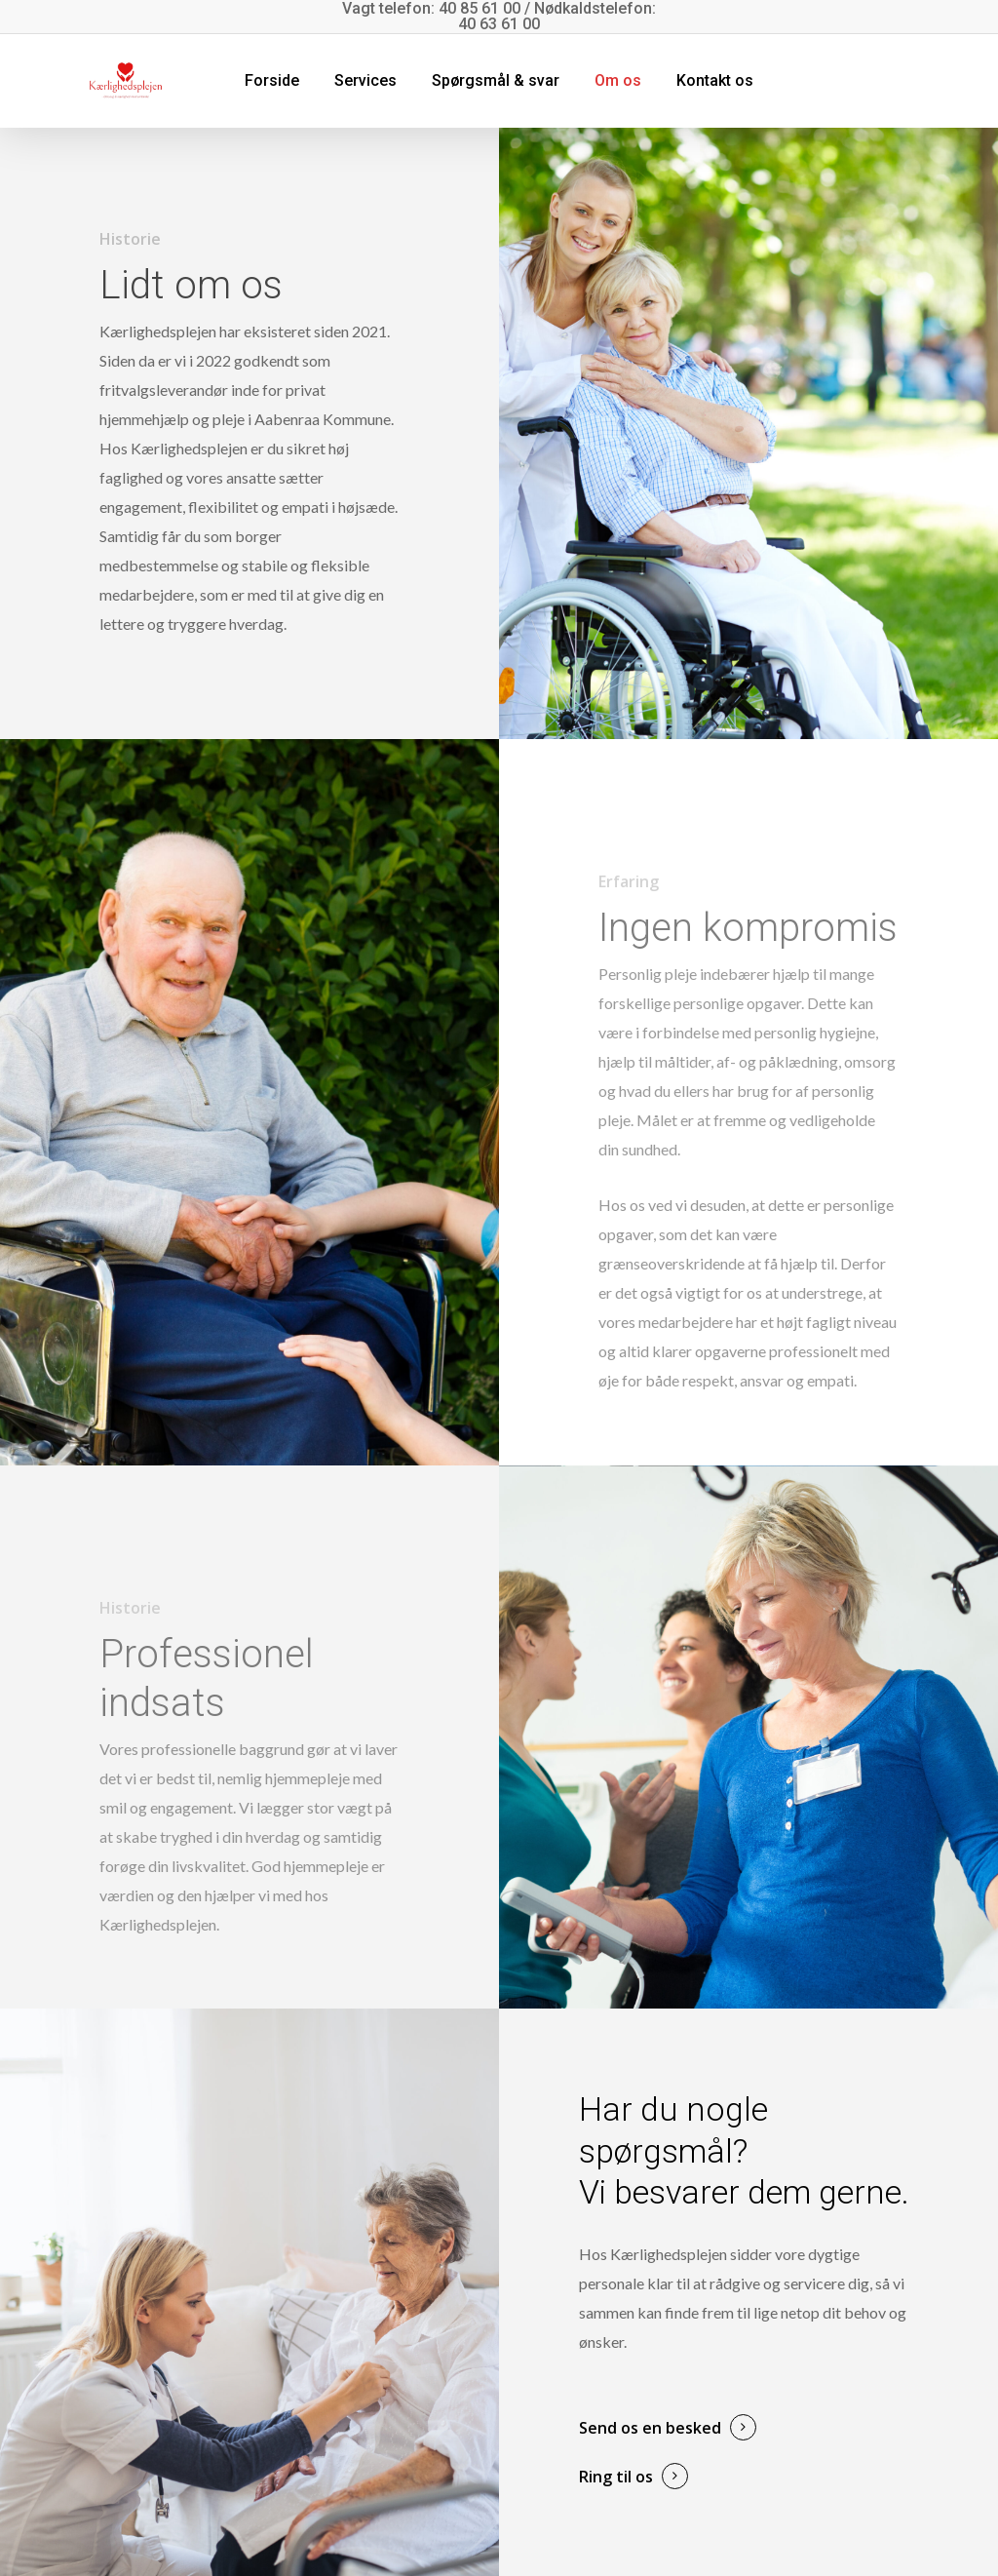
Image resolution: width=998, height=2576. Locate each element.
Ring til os (616, 2476)
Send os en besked (650, 2428)
